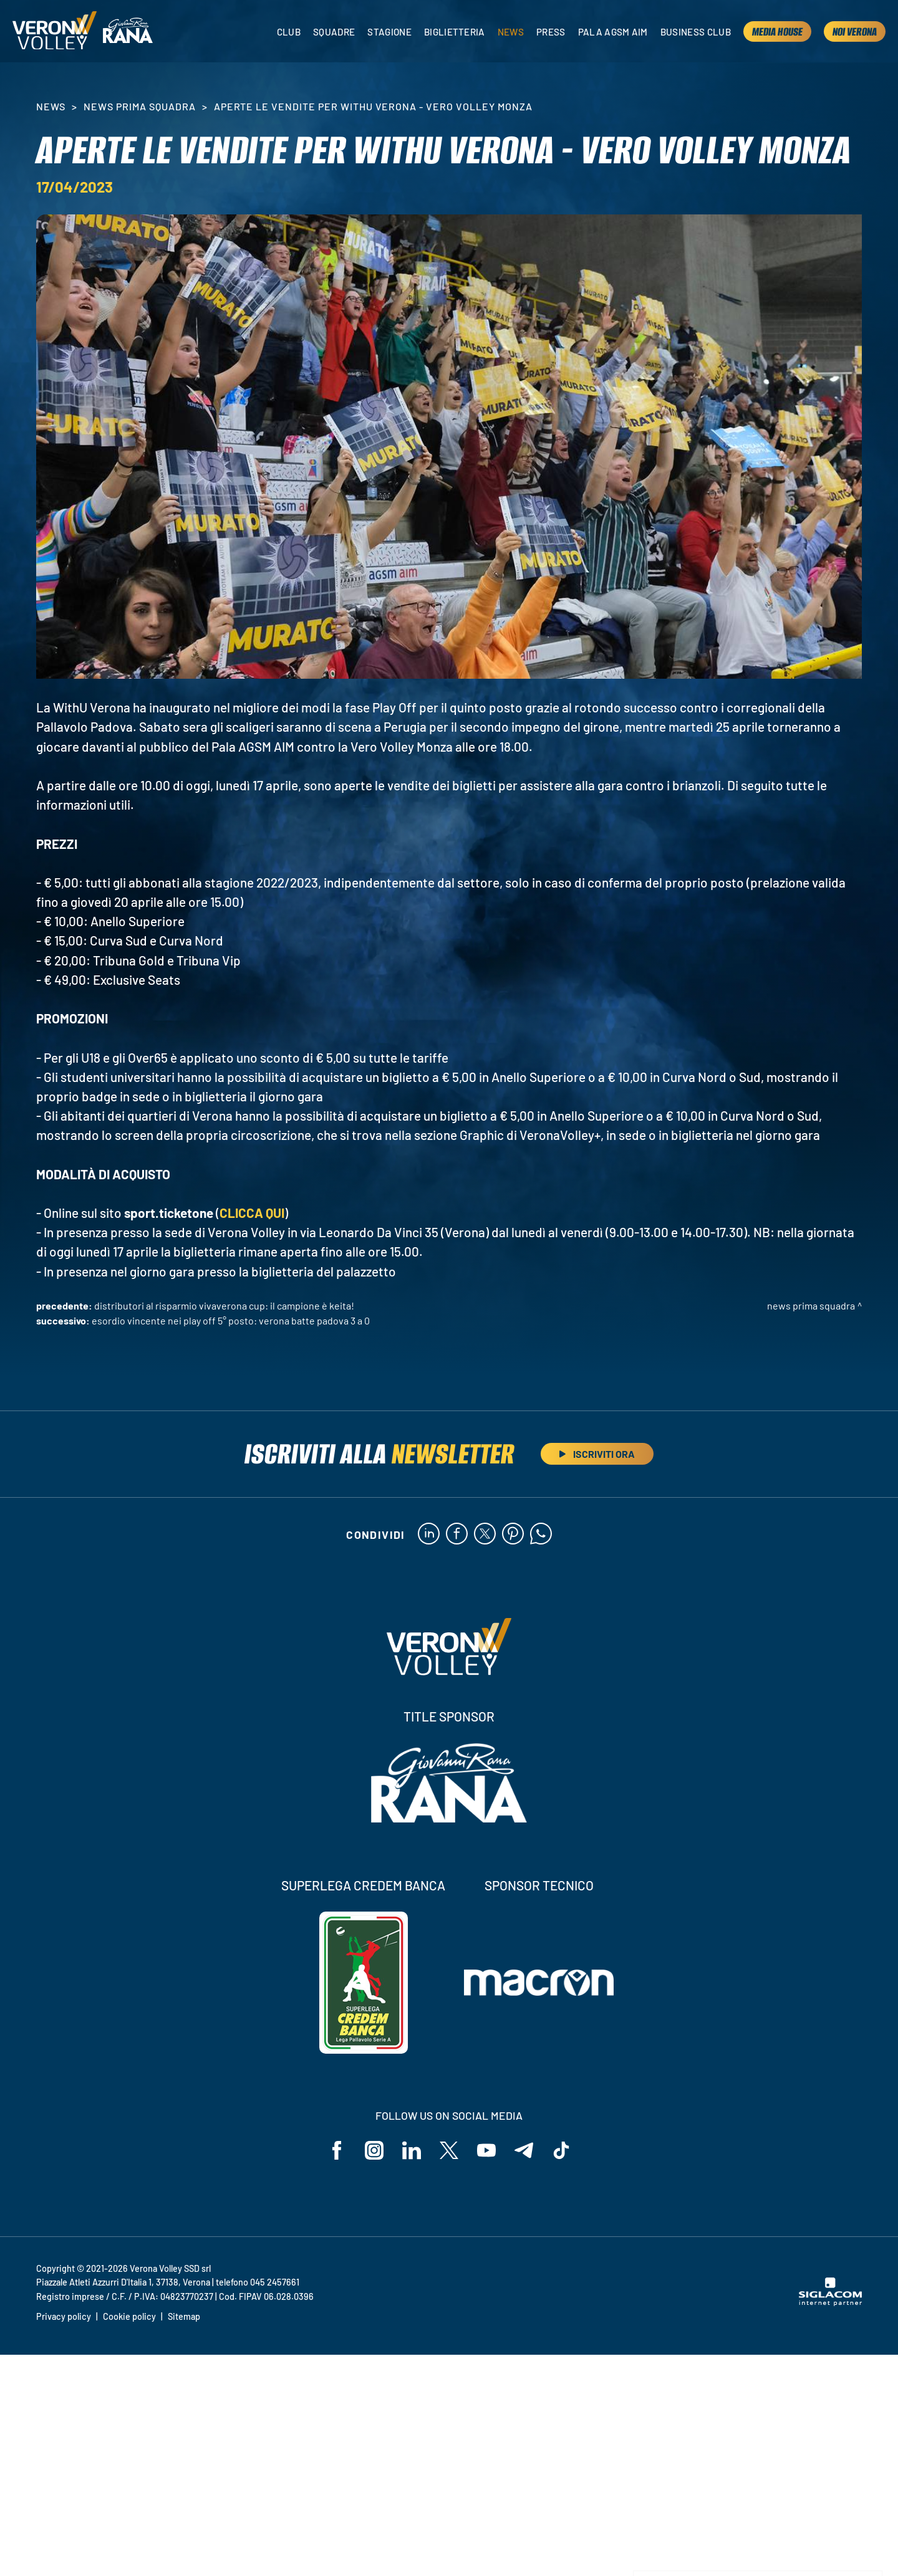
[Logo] (54, 31)
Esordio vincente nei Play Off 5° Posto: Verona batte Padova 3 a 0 (231, 1320)
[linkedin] (429, 1534)
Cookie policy (129, 2316)
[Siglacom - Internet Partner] (830, 2302)
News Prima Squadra (139, 106)
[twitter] (485, 1534)
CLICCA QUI (252, 1212)
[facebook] (457, 1534)
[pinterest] (513, 1534)
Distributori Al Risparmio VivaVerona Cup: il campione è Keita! (224, 1305)
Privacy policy (63, 2316)
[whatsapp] (541, 1534)
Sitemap (184, 2316)
